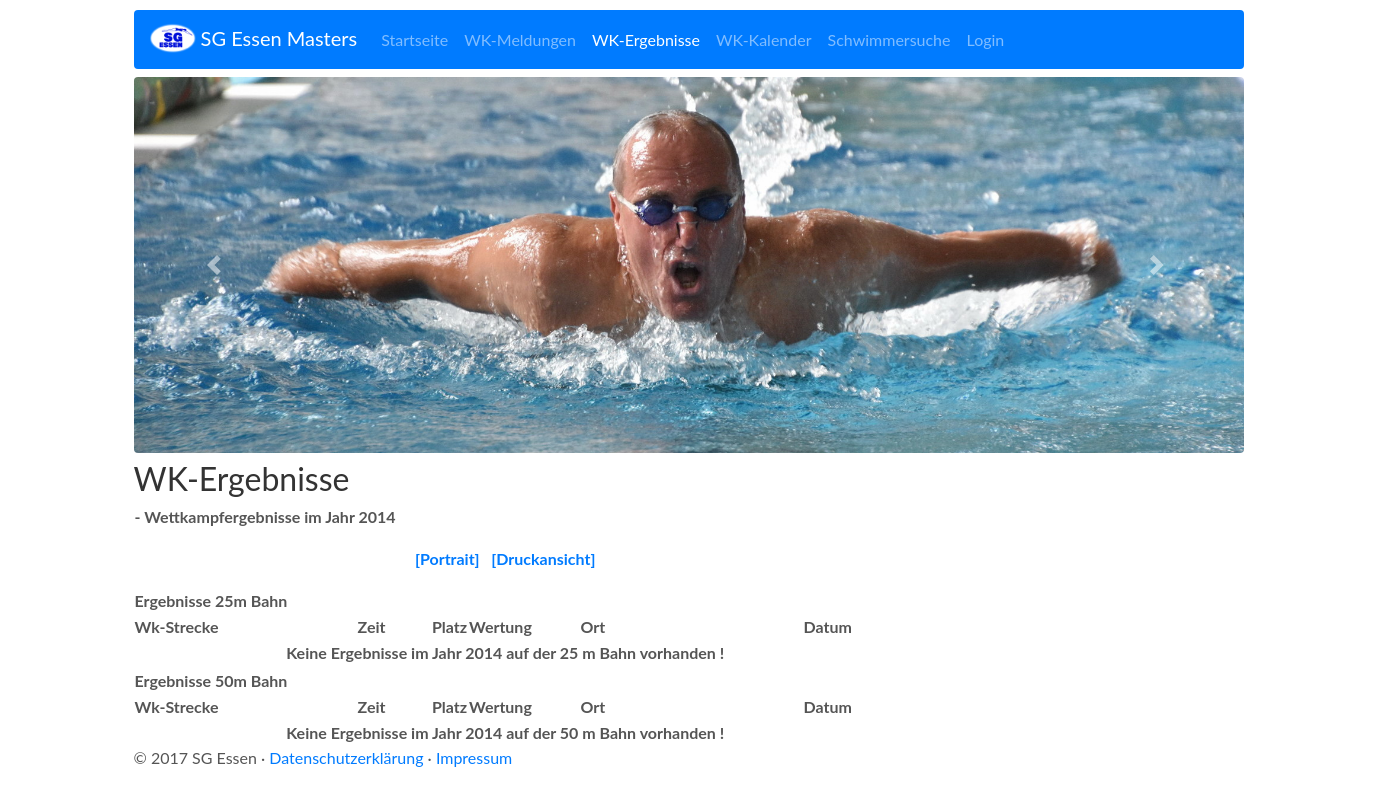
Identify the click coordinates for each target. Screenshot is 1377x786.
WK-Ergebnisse (646, 39)
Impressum (474, 757)
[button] (217, 265)
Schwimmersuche (889, 39)
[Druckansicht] (543, 558)
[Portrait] (447, 558)
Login (986, 39)
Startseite (414, 39)
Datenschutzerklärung (346, 757)
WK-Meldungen (520, 39)
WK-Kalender (764, 39)
